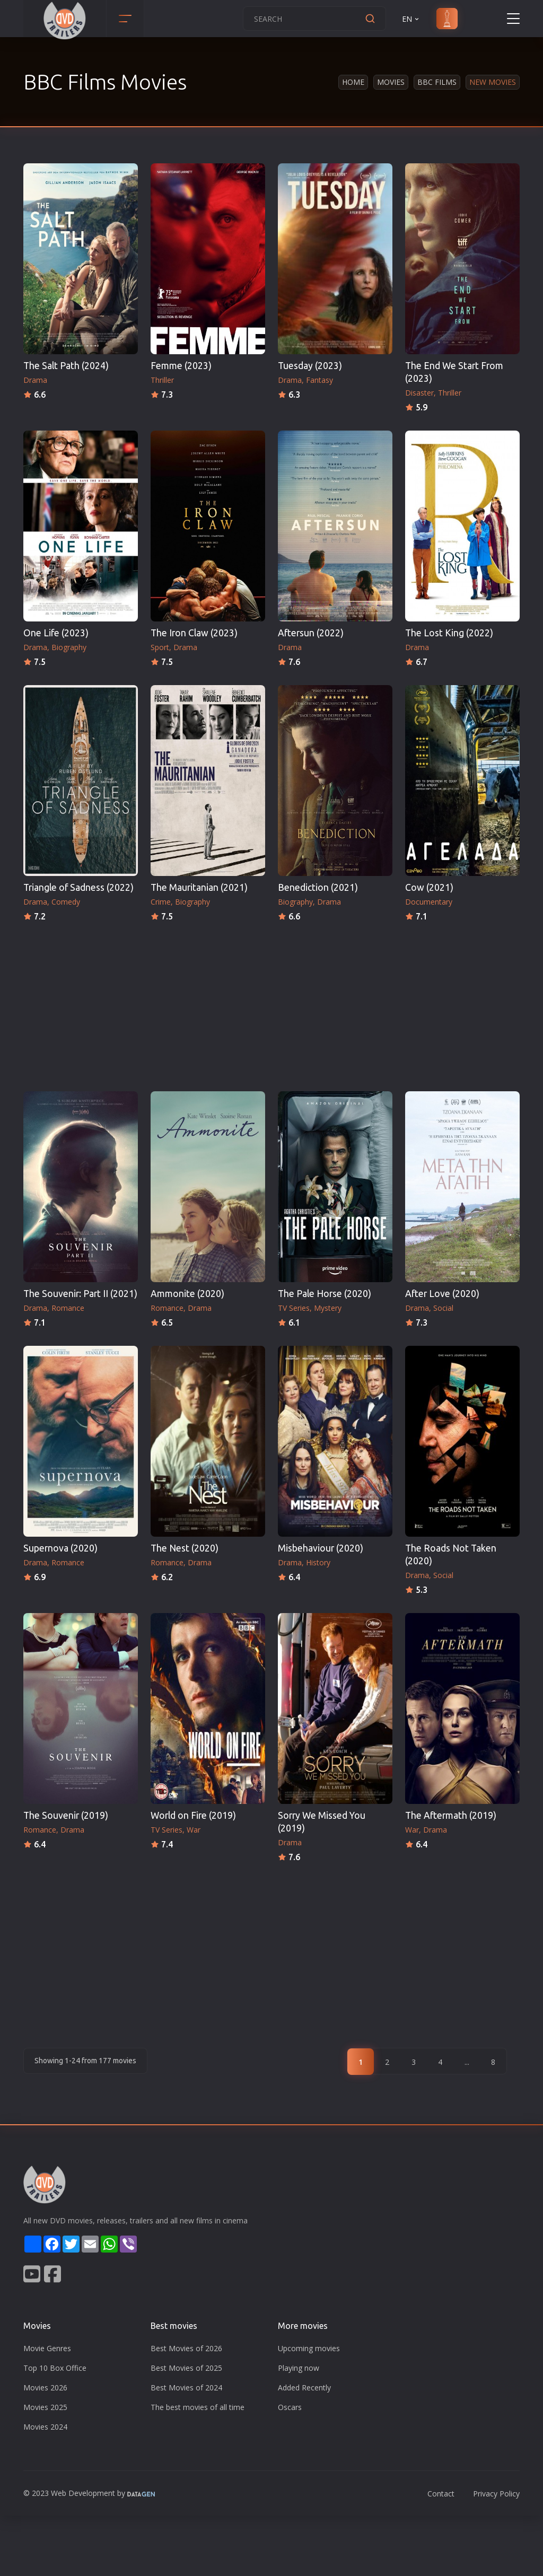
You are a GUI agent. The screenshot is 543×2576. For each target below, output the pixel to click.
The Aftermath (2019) (450, 1815)
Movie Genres (47, 2348)
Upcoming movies (309, 2348)
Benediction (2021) (318, 887)
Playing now (298, 2368)
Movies (391, 82)
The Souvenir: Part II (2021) (80, 1294)
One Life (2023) (56, 633)
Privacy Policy (496, 2494)
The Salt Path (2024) (66, 366)
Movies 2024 (45, 2427)
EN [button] (411, 19)
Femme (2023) (181, 366)
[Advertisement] (271, 1003)
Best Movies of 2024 (186, 2387)
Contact (440, 2494)
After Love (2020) (442, 1294)
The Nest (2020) (184, 1548)
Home (353, 82)
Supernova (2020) (60, 1548)
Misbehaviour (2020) (320, 1548)
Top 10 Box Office (54, 2368)
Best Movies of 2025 (186, 2368)
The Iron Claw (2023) (194, 633)
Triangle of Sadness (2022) (78, 887)
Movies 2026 (45, 2387)
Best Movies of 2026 (186, 2348)
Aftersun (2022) (311, 633)
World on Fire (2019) (193, 1815)
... (467, 2062)
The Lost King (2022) (449, 633)
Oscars (290, 2407)
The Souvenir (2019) (65, 1815)
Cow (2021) (429, 887)
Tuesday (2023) (310, 366)
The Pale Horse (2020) (324, 1294)
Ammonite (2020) (187, 1294)
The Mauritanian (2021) (199, 887)
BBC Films (437, 82)
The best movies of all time (197, 2407)
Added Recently (304, 2387)
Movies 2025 (45, 2407)
